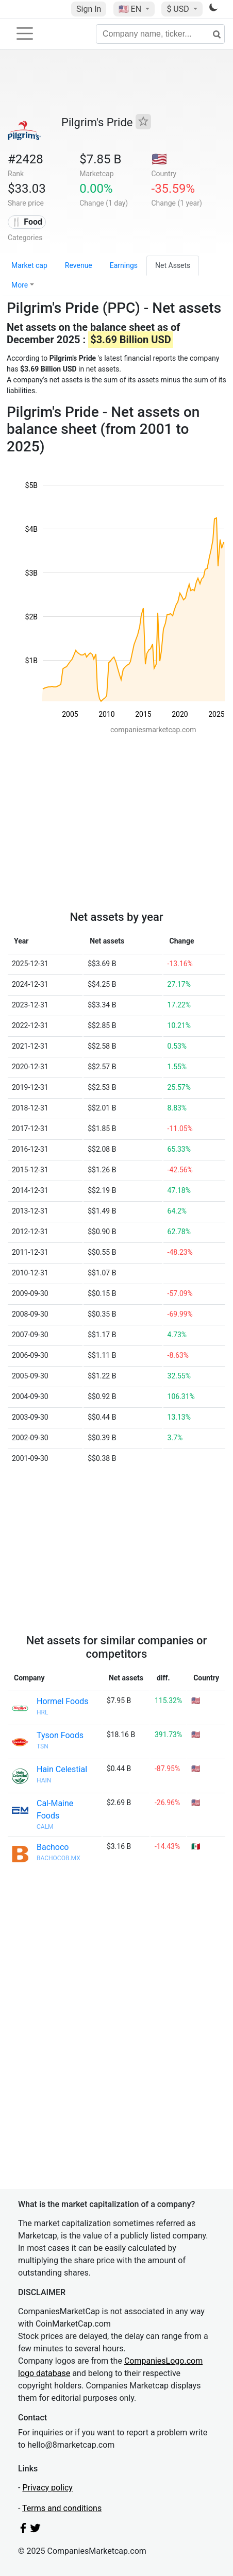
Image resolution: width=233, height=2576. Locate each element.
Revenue (78, 265)
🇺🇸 (131, 9)
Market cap (29, 265)
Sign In (88, 9)
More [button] (19, 285)
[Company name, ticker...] (160, 34)
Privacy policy (47, 2488)
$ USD (179, 9)
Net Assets (172, 265)
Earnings (124, 265)
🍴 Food (26, 222)
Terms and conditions (62, 2508)
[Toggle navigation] (24, 33)
